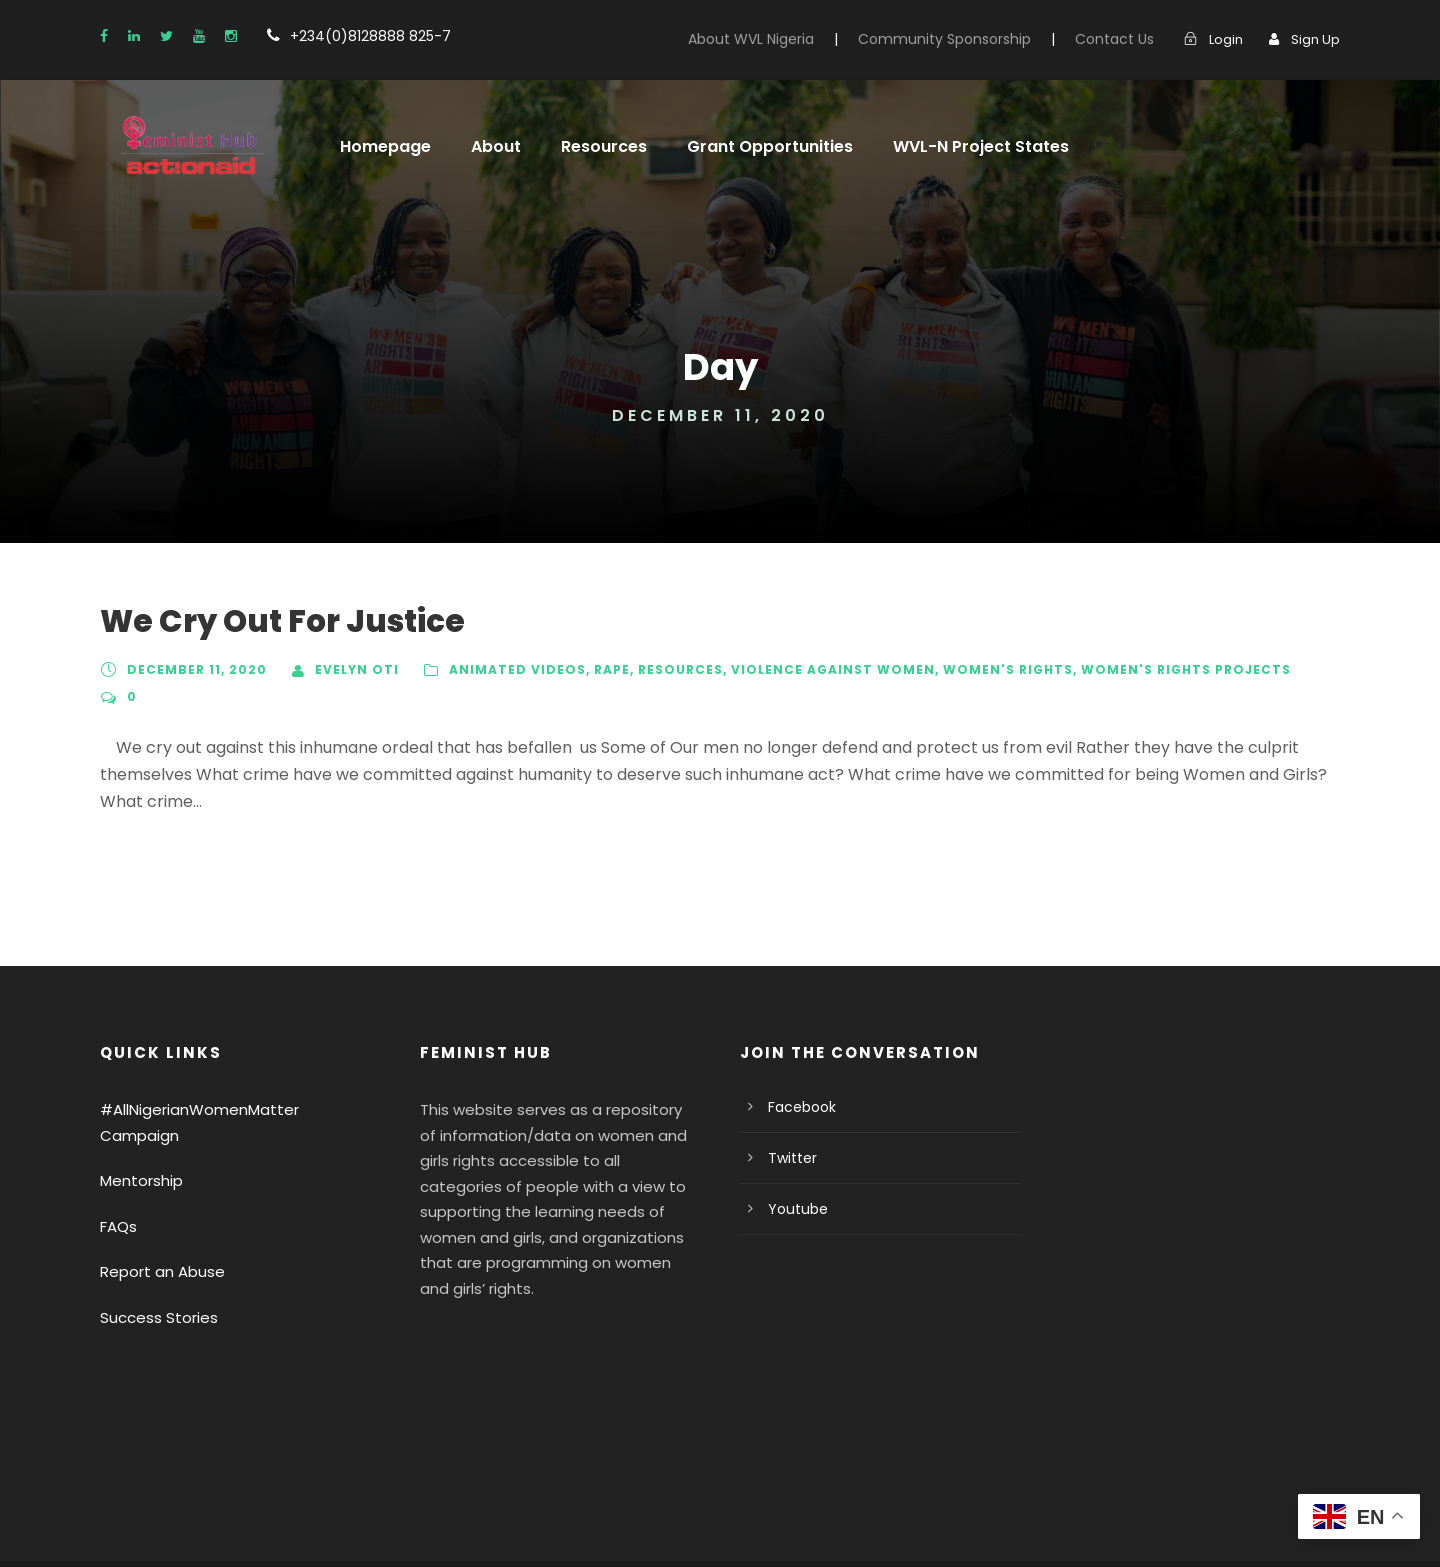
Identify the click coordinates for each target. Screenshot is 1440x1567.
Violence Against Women (811, 670)
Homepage (381, 146)
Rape (594, 670)
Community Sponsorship (970, 39)
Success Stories (154, 1237)
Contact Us (1124, 39)
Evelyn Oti (351, 670)
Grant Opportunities (746, 146)
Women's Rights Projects (1144, 670)
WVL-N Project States (944, 146)
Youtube (793, 1155)
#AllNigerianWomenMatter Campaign (223, 1055)
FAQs (119, 1146)
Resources (589, 146)
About (485, 146)
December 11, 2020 (195, 670)
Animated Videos (504, 670)
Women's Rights (975, 670)
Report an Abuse (156, 1192)
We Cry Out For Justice (271, 621)
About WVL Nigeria (790, 39)
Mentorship (137, 1101)
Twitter (788, 1104)
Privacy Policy (146, 1523)
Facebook (798, 1053)
